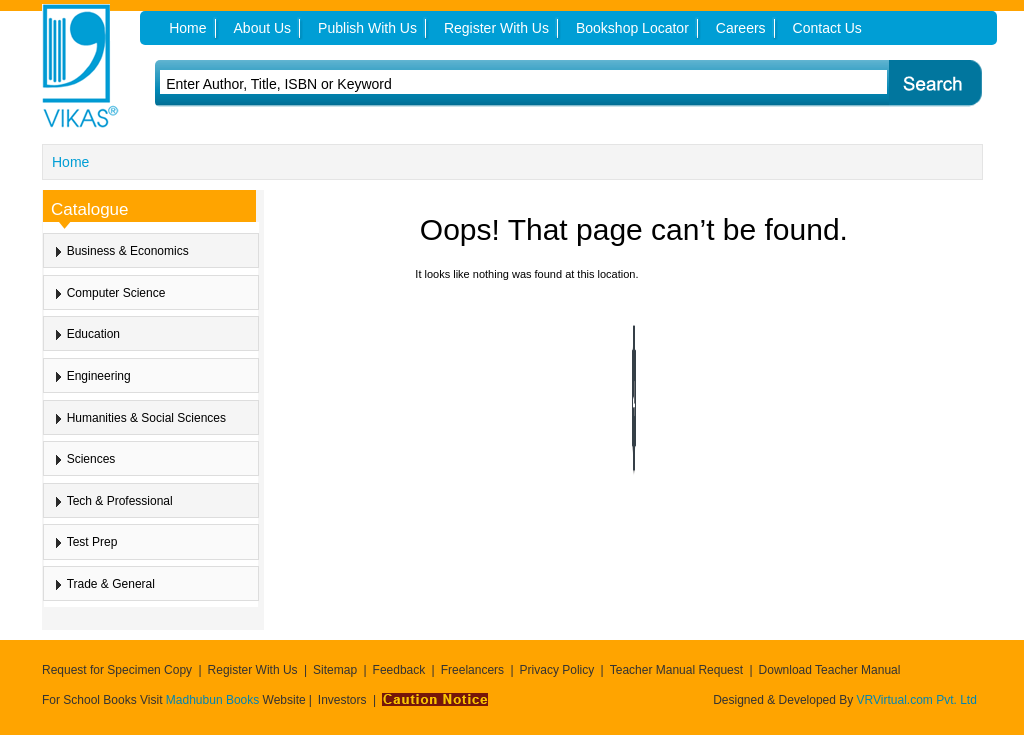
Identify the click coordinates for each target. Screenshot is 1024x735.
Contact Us (827, 28)
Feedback (399, 670)
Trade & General (111, 584)
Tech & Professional (120, 501)
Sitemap (335, 670)
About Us (263, 28)
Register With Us (253, 670)
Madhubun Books (214, 700)
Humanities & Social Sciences (146, 418)
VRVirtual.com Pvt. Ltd (917, 700)
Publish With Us (367, 28)
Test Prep (92, 542)
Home (70, 162)
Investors (342, 700)
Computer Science (116, 293)
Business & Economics (128, 251)
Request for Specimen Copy (117, 670)
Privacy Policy (557, 670)
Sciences (91, 459)
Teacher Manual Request (676, 670)
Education (93, 334)
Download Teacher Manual (830, 670)
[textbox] (473, 84)
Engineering (99, 376)
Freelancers (472, 670)
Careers (741, 28)
